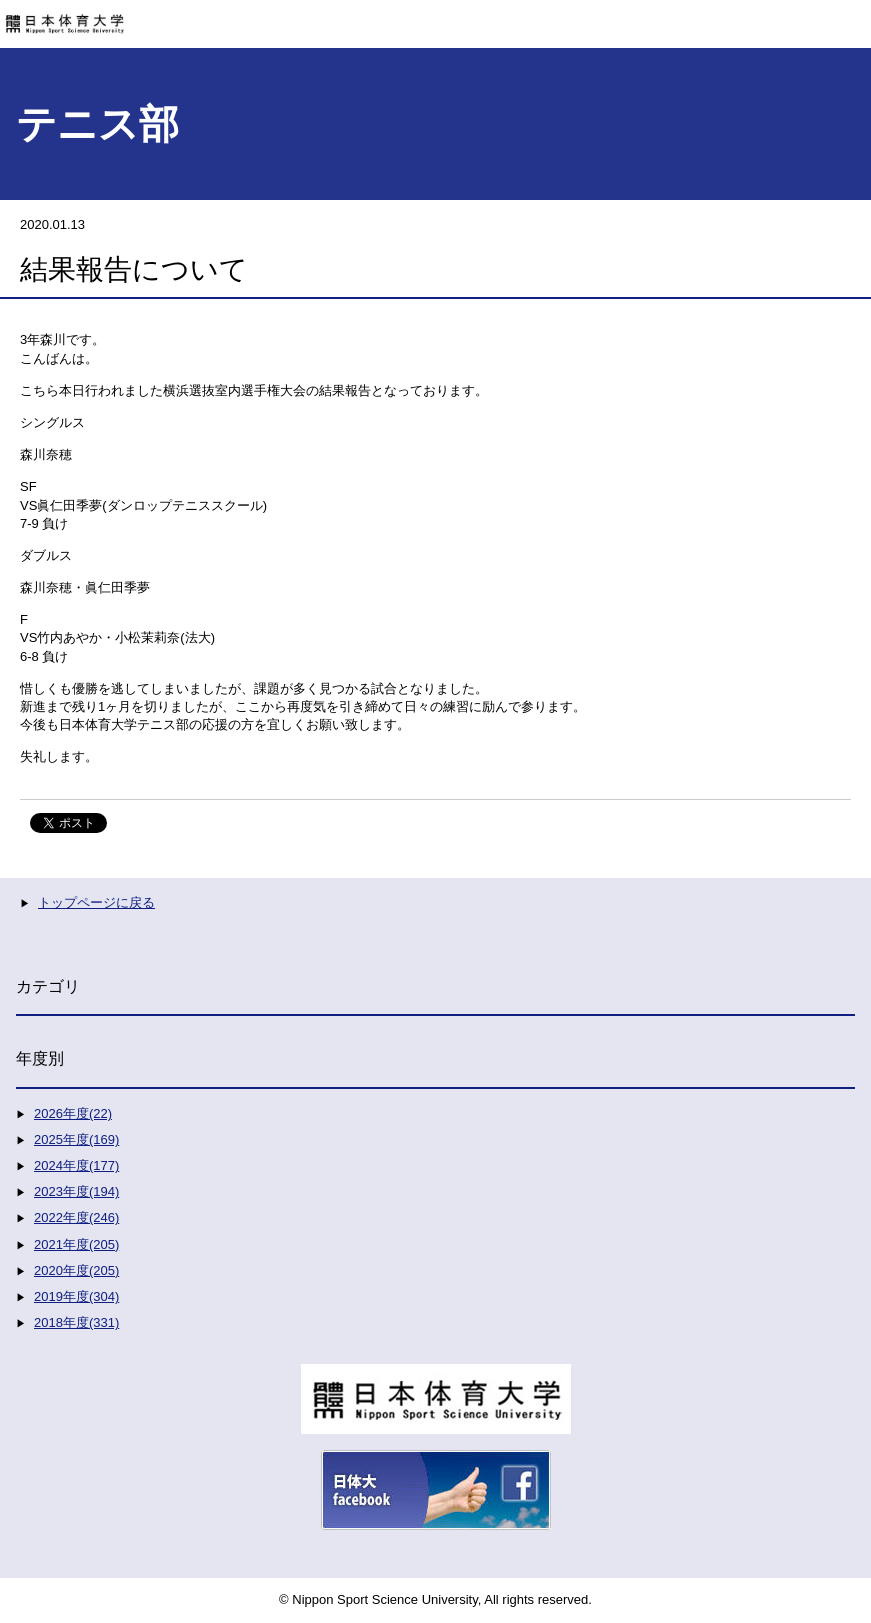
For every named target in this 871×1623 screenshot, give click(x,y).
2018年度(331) (76, 1322)
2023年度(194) (76, 1191)
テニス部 (97, 124)
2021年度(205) (76, 1244)
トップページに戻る (96, 902)
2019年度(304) (76, 1296)
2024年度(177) (76, 1165)
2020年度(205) (76, 1270)
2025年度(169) (76, 1139)
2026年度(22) (73, 1113)
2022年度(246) (76, 1217)
